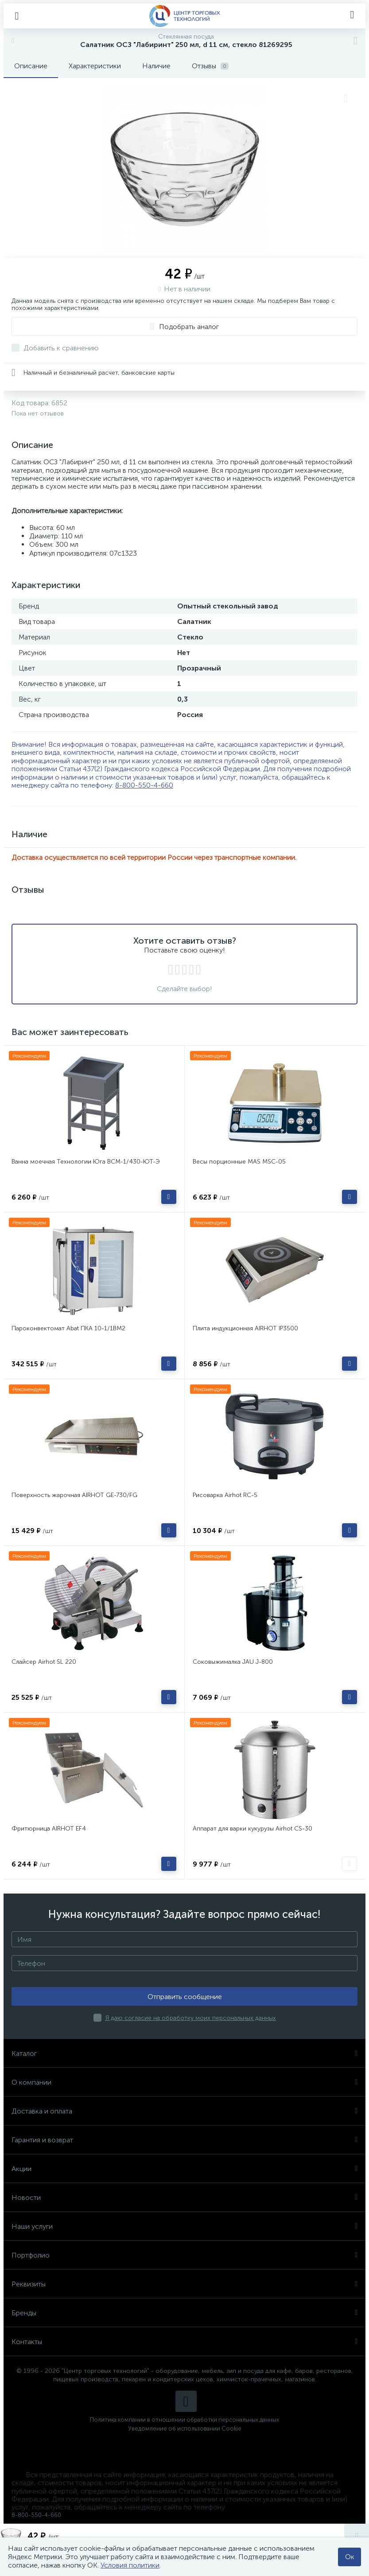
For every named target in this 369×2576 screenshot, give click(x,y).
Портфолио (184, 2255)
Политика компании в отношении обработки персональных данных (184, 2419)
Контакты (184, 2341)
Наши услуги (184, 2226)
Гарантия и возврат (184, 2140)
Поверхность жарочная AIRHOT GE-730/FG (74, 1495)
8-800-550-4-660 (144, 785)
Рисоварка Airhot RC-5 (225, 1495)
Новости (184, 2197)
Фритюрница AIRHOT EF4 (49, 1828)
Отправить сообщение (185, 1996)
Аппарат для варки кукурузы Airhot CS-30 (252, 1828)
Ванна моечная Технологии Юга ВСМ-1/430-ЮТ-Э (86, 1161)
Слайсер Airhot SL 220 (44, 1662)
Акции (184, 2168)
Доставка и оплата (184, 2111)
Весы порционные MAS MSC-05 (239, 1161)
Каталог (184, 2053)
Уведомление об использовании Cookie (184, 2428)
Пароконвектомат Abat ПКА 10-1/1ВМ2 (68, 1328)
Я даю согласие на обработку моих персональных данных (190, 2018)
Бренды (184, 2313)
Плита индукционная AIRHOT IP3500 (245, 1328)
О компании (184, 2082)
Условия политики (130, 2565)
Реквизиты (184, 2284)
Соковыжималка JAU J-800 (233, 1662)
